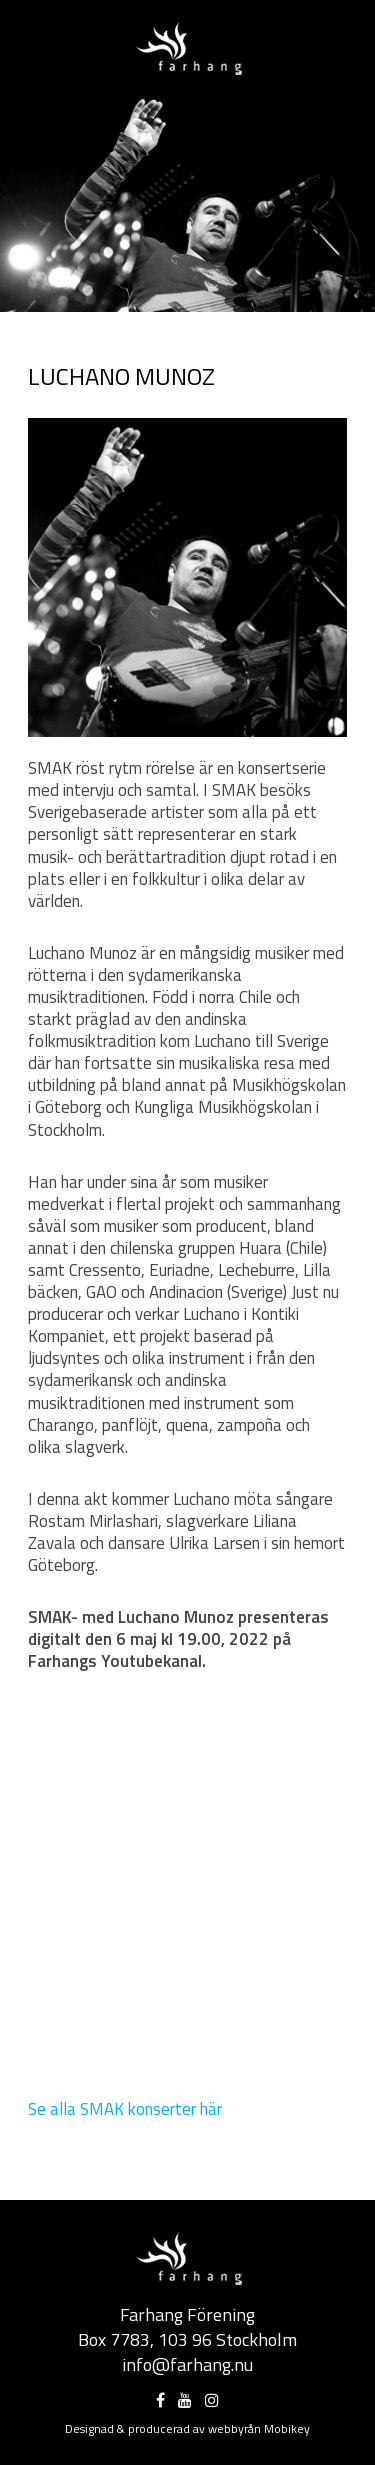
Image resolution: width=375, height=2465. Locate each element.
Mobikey (287, 2428)
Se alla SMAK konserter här (125, 2109)
